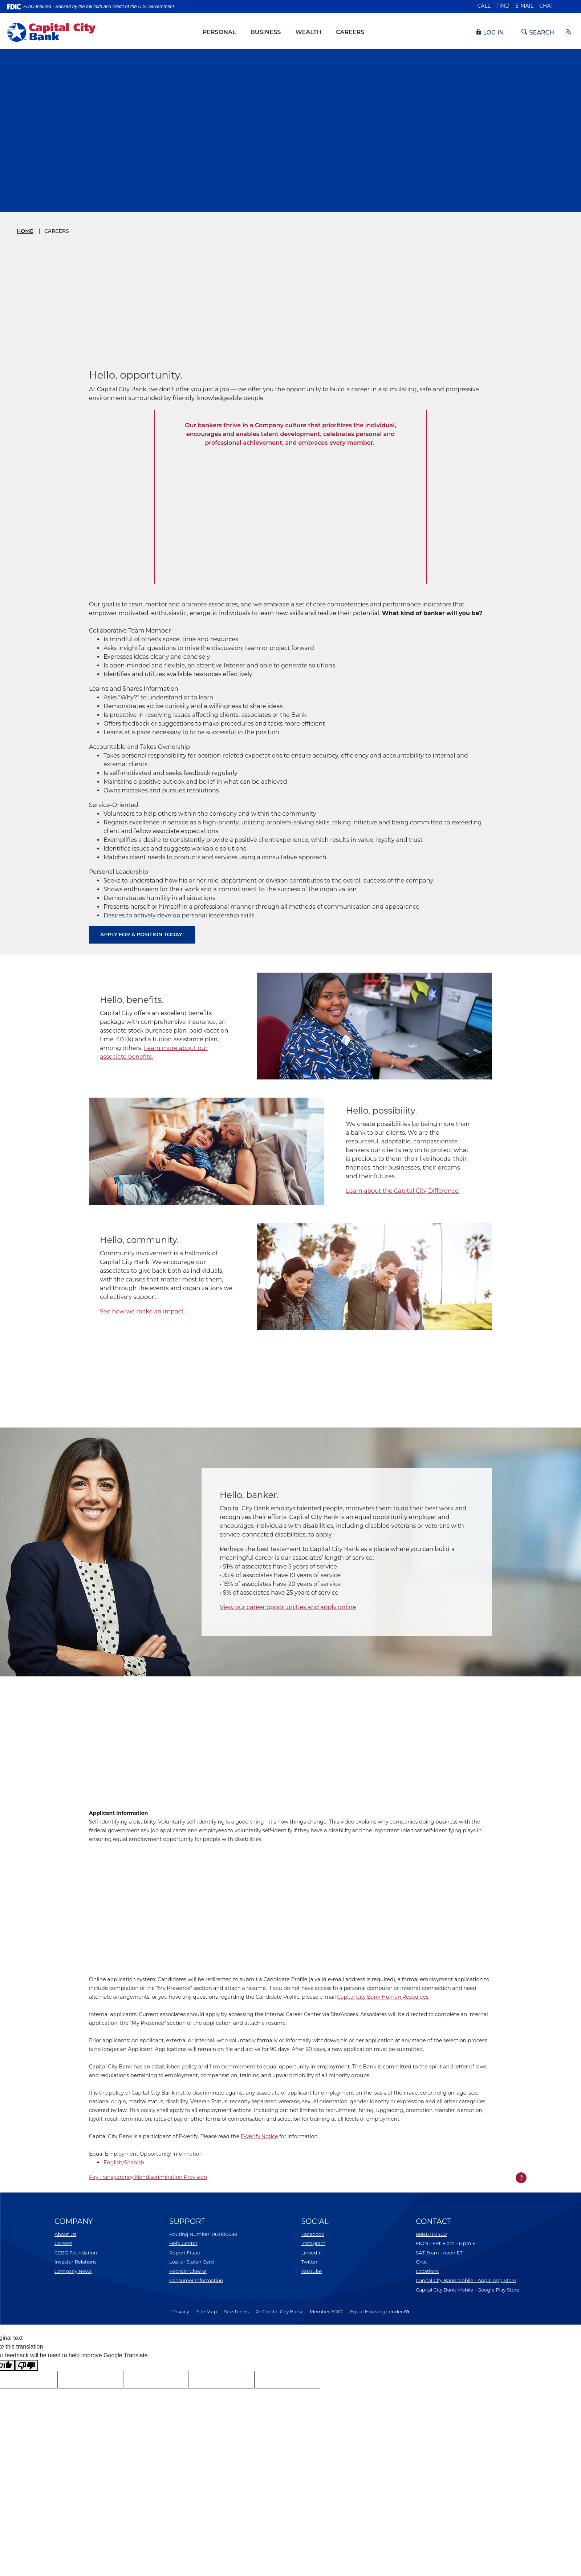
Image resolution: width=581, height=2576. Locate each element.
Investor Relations (75, 2262)
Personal (219, 32)
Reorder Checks (188, 2271)
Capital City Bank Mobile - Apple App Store (466, 2280)
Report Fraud (184, 2253)
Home (25, 231)
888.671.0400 (431, 2234)
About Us (65, 2234)
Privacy (180, 2311)
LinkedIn (311, 2253)
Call (484, 6)
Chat (546, 6)
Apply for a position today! (142, 934)
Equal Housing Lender (379, 2311)
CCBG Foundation (75, 2253)
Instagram (313, 2243)
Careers (350, 32)
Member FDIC (326, 2311)
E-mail (524, 6)
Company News (73, 2271)
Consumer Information (196, 2280)
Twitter (309, 2262)
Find (502, 6)
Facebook (312, 2234)
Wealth (308, 32)
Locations (427, 2271)
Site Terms (236, 2311)
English (112, 2162)
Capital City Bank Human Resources (382, 1997)
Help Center (183, 2243)
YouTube (311, 2271)
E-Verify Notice (259, 2136)
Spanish (134, 2162)
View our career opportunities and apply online (288, 1607)
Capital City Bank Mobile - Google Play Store (467, 2290)
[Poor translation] (26, 2365)
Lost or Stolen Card (191, 2262)
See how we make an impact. (142, 1311)
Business (266, 32)
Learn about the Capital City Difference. (402, 1190)
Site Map (206, 2311)
